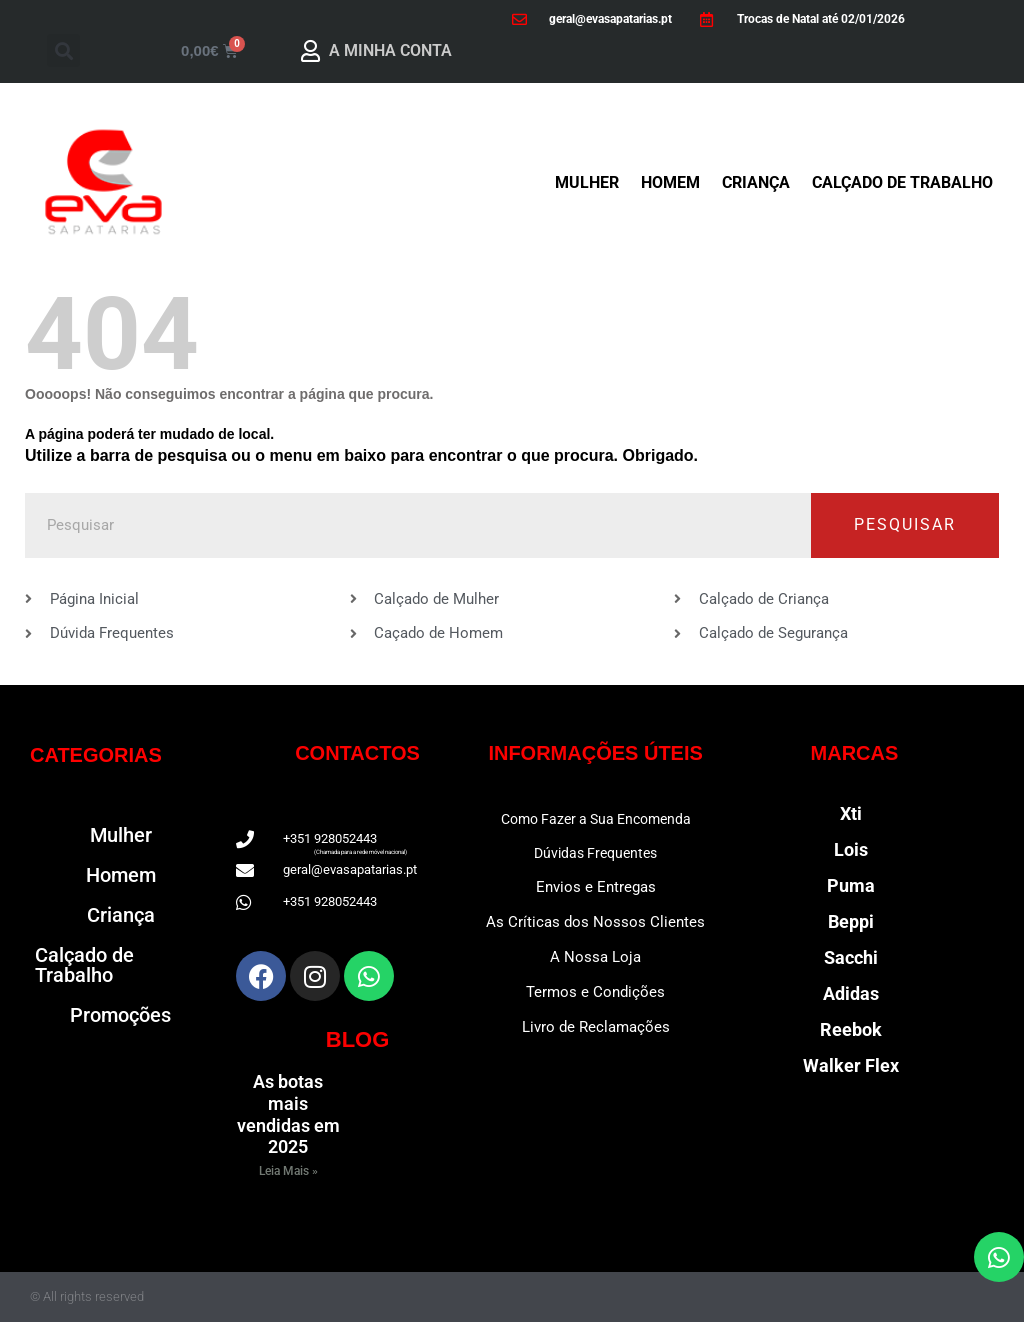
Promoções (120, 1015)
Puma (851, 885)
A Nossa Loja (595, 957)
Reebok (851, 1029)
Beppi (851, 921)
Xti (851, 813)
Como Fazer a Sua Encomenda (596, 819)
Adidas (851, 993)
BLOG (358, 1039)
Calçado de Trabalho (902, 182)
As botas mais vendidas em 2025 (288, 1114)
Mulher (587, 182)
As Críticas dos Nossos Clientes (595, 922)
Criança (756, 182)
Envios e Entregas (596, 887)
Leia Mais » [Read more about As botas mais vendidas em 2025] (288, 1171)
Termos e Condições (595, 992)
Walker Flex (851, 1065)
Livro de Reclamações (596, 1027)
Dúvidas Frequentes (595, 853)
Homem (670, 182)
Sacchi (851, 957)
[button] (63, 50)
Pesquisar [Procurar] (905, 524)
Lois (851, 849)
